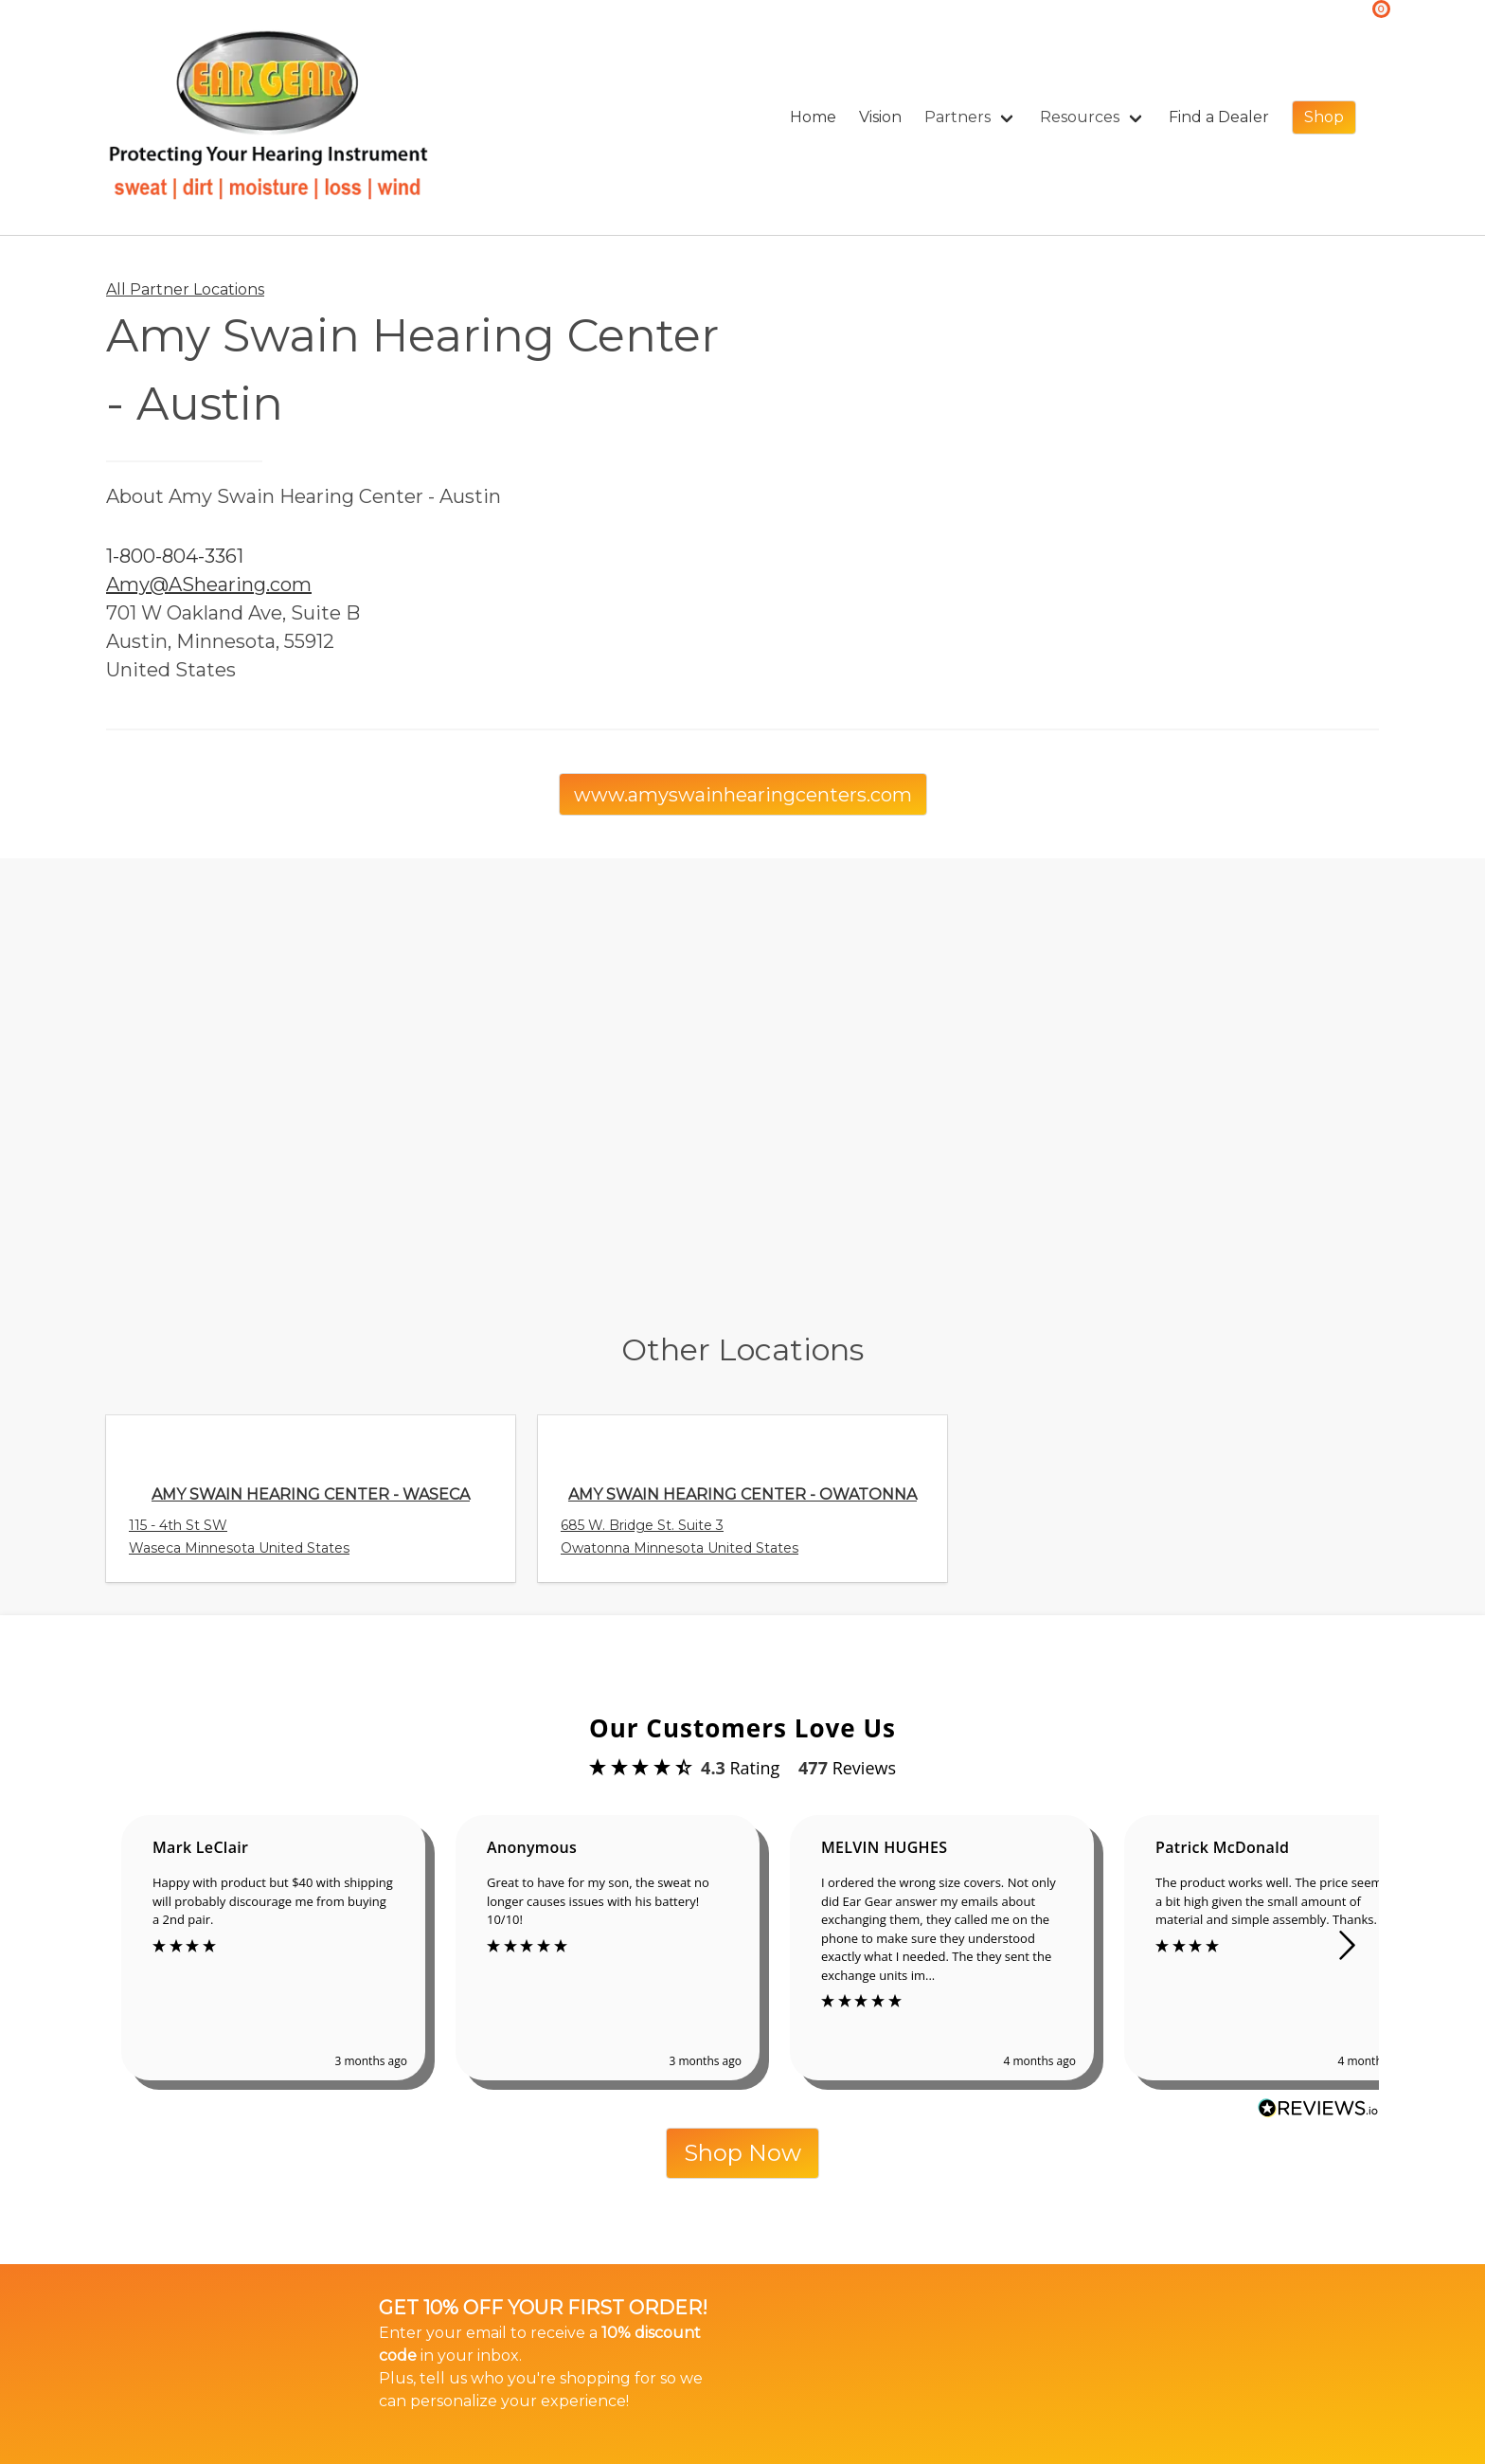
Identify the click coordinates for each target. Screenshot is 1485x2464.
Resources (1079, 117)
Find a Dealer (1219, 117)
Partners (957, 117)
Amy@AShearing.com (209, 584)
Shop (1324, 117)
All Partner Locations (185, 289)
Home (813, 117)
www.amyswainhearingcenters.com (743, 794)
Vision (880, 117)
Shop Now (742, 2153)
